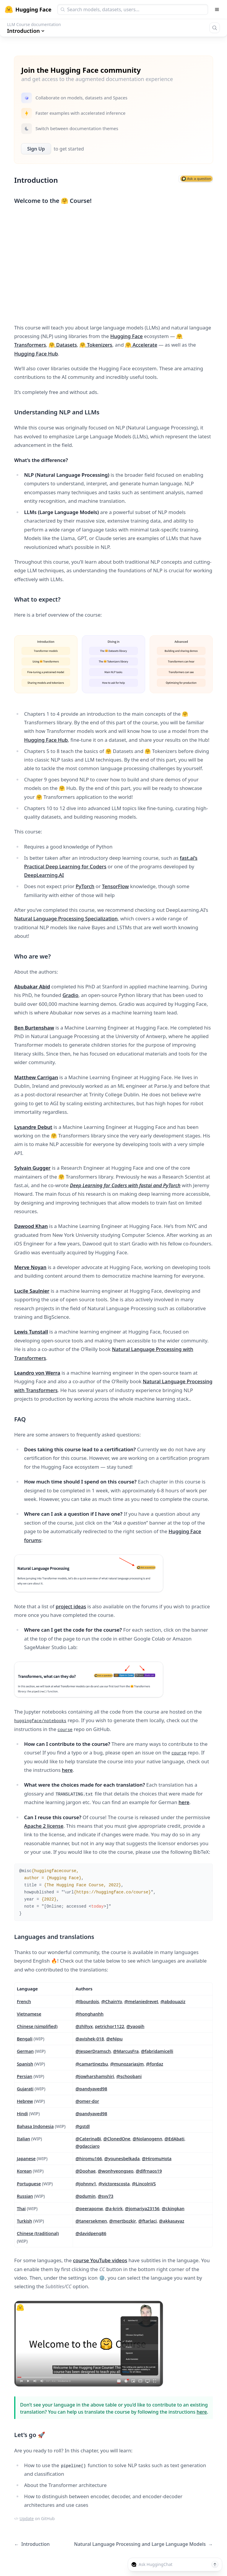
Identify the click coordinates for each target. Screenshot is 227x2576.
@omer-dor (87, 2101)
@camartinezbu (91, 2064)
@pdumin (85, 2196)
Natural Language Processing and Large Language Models (143, 2544)
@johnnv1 (85, 2183)
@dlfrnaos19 (149, 2171)
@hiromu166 (88, 2158)
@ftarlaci (147, 2221)
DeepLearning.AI (44, 875)
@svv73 (106, 2196)
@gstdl (82, 2126)
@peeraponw (89, 2208)
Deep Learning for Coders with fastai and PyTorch (125, 1185)
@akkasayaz (171, 2221)
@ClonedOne (116, 2139)
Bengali (25, 2039)
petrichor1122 (109, 2026)
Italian (23, 2139)
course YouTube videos (100, 2260)
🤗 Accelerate (141, 344)
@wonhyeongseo (115, 2171)
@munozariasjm (127, 2064)
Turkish (24, 2221)
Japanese (26, 2158)
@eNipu (114, 2039)
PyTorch (85, 886)
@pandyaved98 (91, 2089)
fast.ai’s (188, 857)
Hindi (22, 2113)
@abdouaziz (172, 2001)
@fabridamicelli (157, 2051)
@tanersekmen (91, 2221)
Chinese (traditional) (38, 2233)
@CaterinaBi (88, 2139)
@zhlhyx (84, 2026)
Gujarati (25, 2089)
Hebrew (25, 2101)
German (25, 2051)
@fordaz (154, 2064)
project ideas (71, 1606)
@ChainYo (111, 2001)
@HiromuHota (156, 2158)
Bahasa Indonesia (35, 2126)
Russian (25, 2196)
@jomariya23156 (142, 2208)
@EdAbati (174, 2139)
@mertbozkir (122, 2221)
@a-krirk (114, 2208)
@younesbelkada (122, 2158)
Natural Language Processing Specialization (66, 918)
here (67, 1770)
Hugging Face (126, 336)
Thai (21, 2208)
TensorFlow (115, 886)
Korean (24, 2171)
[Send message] (214, 2564)
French (24, 2001)
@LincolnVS (144, 2183)
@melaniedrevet (141, 2001)
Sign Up (36, 149)
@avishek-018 (89, 2039)
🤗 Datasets (63, 344)
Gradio (70, 995)
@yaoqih (136, 2026)
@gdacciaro (87, 2146)
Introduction (32, 2544)
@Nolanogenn (147, 2139)
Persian (24, 2076)
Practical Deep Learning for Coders (65, 866)
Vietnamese (29, 2014)
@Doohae (85, 2171)
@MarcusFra (126, 2051)
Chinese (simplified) (37, 2026)
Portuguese (29, 2183)
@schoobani (129, 2076)
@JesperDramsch (93, 2051)
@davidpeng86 (90, 2233)
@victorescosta (114, 2183)
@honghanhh (89, 2014)
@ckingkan (173, 2208)
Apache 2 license (44, 1825)
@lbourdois (87, 2001)
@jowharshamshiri (94, 2076)
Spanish (25, 2064)
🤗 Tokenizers (96, 344)
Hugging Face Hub (36, 353)
